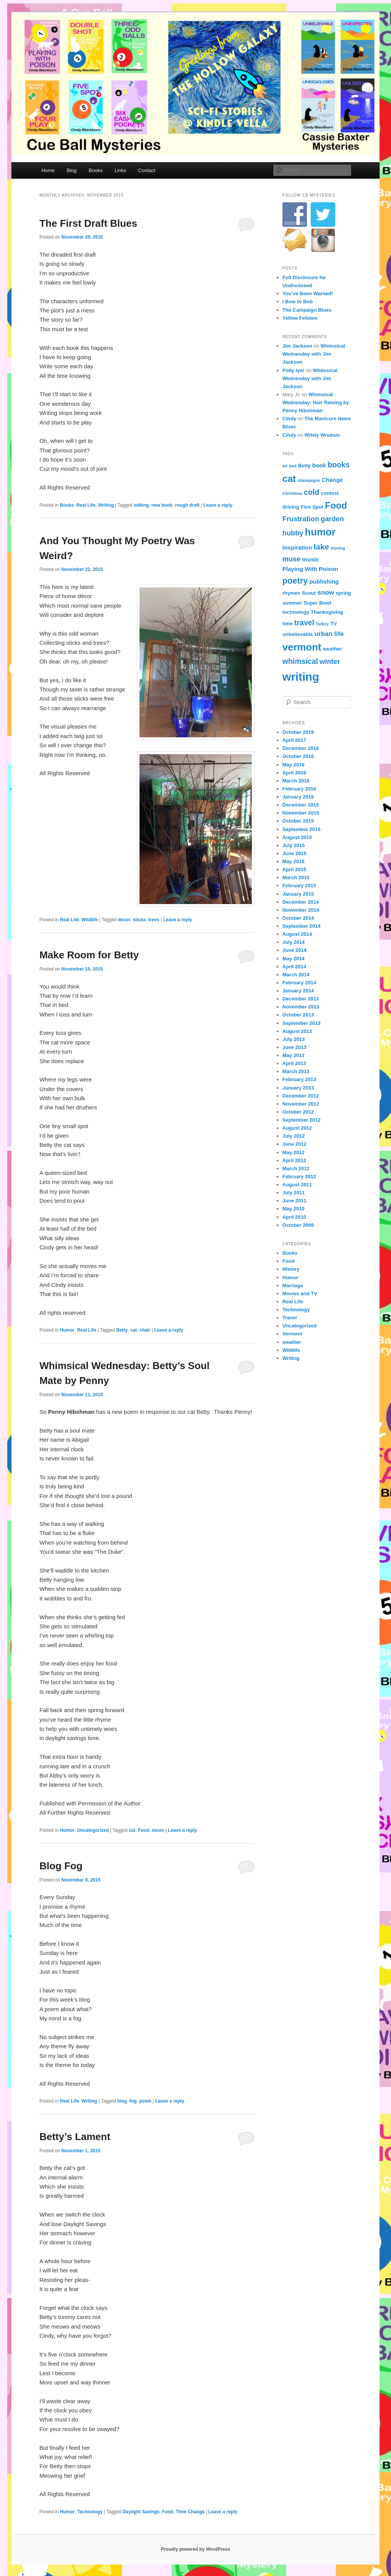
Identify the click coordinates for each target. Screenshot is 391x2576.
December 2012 (300, 1096)
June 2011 (294, 1200)
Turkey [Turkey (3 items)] (322, 623)
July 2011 (293, 1192)
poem (145, 2101)
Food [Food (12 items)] (336, 506)
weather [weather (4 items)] (332, 649)
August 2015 (297, 837)
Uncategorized (93, 1830)
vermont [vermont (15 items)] (301, 647)
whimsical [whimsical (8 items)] (300, 661)
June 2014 (294, 950)
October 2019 (298, 732)
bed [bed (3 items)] (293, 465)
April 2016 (294, 773)
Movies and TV (299, 1293)
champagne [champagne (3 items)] (308, 480)
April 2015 (294, 869)
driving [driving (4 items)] (290, 507)
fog (133, 2101)
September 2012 (301, 1120)
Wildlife (89, 919)
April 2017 (294, 740)
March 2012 (296, 1168)
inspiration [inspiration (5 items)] (297, 547)
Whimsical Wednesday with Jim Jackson (313, 354)
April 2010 (294, 1217)
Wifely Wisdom (322, 435)
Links (120, 170)
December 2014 (300, 902)
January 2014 (298, 991)
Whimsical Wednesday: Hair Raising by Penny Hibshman (315, 402)
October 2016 (298, 756)
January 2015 (298, 894)
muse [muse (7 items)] (291, 559)
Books (95, 170)
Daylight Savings (141, 2511)
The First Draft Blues (88, 223)
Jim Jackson (297, 346)
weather (291, 1342)
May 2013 (293, 1055)
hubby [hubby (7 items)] (292, 533)
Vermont (292, 1334)
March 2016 (296, 781)
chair (145, 1330)
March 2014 (296, 974)
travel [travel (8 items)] (304, 622)
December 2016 (300, 748)
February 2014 (299, 983)
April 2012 (294, 1160)
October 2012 (298, 1112)
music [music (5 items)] (310, 559)
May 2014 (293, 958)
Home (48, 170)
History (291, 1269)
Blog (72, 170)
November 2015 (300, 813)
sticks (139, 919)
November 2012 (300, 1104)
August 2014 (297, 934)
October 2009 (298, 1225)
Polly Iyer (293, 370)
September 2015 (301, 829)
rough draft (187, 505)
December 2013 (300, 999)
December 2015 (300, 805)
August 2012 (297, 1128)
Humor (67, 1330)
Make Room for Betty (89, 955)
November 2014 (300, 910)
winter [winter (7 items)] (330, 661)
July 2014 (293, 942)
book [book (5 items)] (319, 465)
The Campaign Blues (307, 310)
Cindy (289, 418)
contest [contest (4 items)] (330, 493)
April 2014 (294, 966)
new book (161, 505)
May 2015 (293, 861)
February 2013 (299, 1079)
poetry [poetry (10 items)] (295, 580)
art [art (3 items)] (285, 465)
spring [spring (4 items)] (343, 593)
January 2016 (298, 797)
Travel (289, 1318)
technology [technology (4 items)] (295, 612)
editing (141, 505)
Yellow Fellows (300, 318)
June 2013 (294, 1047)
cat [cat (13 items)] (289, 478)
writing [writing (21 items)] (300, 676)
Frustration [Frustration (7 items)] (300, 519)
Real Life (86, 505)
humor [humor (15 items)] (320, 532)
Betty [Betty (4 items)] (304, 465)
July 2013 (293, 1039)
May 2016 (293, 765)
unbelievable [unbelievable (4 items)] (297, 634)
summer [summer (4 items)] (292, 603)
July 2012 (293, 1136)
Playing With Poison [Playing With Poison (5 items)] (310, 569)
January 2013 (298, 1088)
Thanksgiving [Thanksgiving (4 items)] (327, 612)
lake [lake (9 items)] (321, 546)
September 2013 (301, 1023)
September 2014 (301, 926)
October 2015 (298, 821)
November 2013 (300, 1007)
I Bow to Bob (297, 301)
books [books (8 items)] (338, 464)
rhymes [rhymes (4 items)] (291, 593)
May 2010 (293, 1209)
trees (153, 919)
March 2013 (296, 1071)
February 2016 (299, 789)
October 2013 (298, 1015)
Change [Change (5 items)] (332, 479)
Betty (122, 1330)
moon (158, 1830)
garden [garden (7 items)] (332, 519)
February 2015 (299, 885)
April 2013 (294, 1063)
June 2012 (294, 1144)
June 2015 (294, 853)
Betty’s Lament (74, 2136)
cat (133, 1330)
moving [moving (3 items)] (338, 548)
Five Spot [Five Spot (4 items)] (312, 507)
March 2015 (296, 877)
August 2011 (297, 1184)
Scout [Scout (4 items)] (309, 593)
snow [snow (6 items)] (326, 592)
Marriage (292, 1285)
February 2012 (299, 1176)
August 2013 (297, 1031)
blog (122, 2101)
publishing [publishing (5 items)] (324, 581)
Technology (89, 2511)
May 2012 (293, 1152)
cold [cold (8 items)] (311, 492)
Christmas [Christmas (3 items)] (292, 493)
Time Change (190, 2511)
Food (143, 1830)
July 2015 (293, 845)
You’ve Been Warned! (307, 293)
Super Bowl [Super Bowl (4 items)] (317, 603)
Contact (147, 170)
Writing (106, 505)
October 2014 (298, 918)
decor (124, 919)
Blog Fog (61, 1866)
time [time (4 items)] (287, 623)
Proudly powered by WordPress (195, 2549)
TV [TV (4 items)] (334, 623)
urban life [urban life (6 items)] (329, 633)
